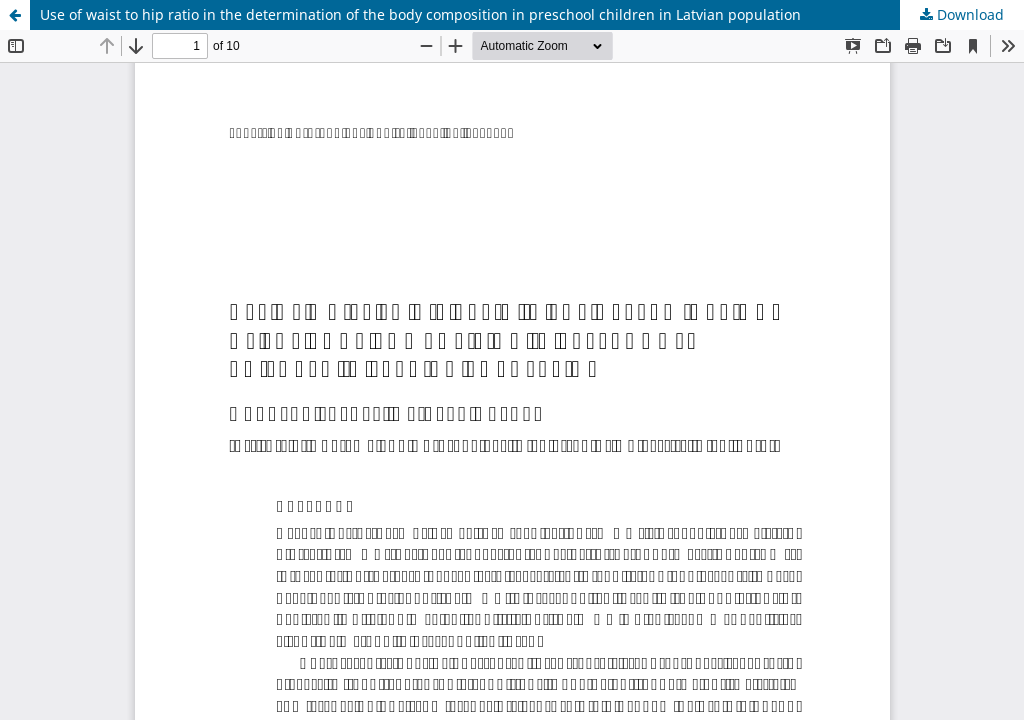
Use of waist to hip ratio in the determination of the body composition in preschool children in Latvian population (420, 14)
